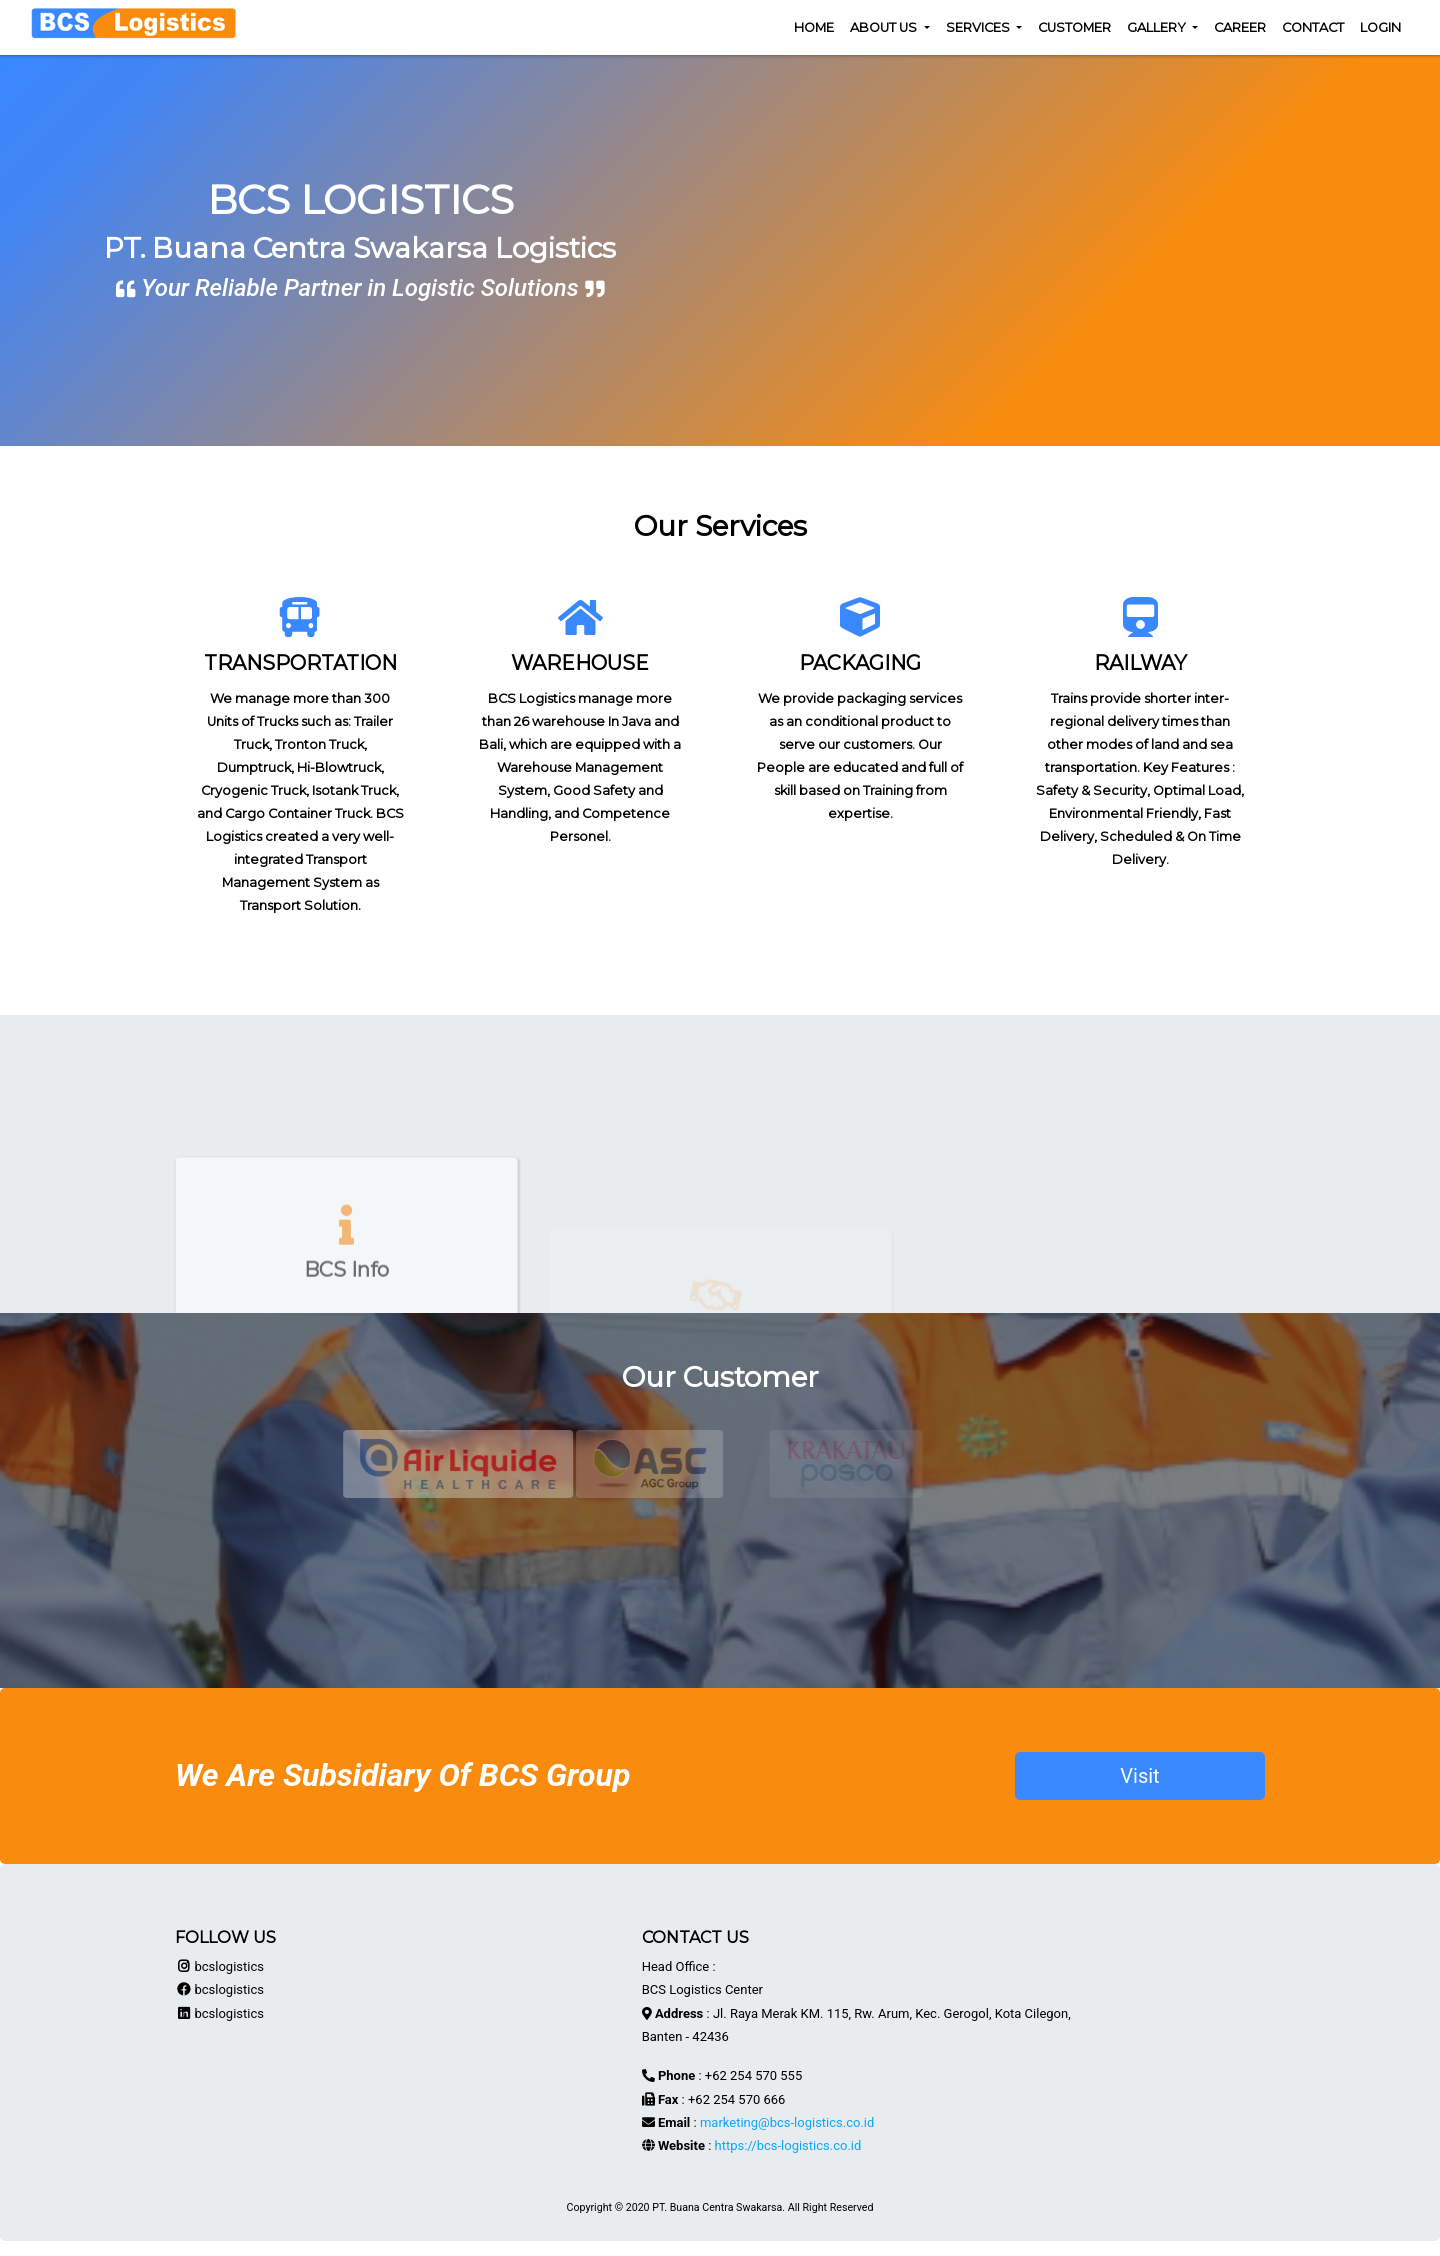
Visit (1139, 1776)
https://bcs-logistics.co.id (788, 2145)
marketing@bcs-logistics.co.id (787, 2122)
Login (1380, 27)
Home (814, 27)
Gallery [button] (1158, 27)
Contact (1313, 27)
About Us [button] (885, 27)
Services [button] (979, 27)
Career (1240, 27)
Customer (1074, 27)
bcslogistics (219, 1966)
